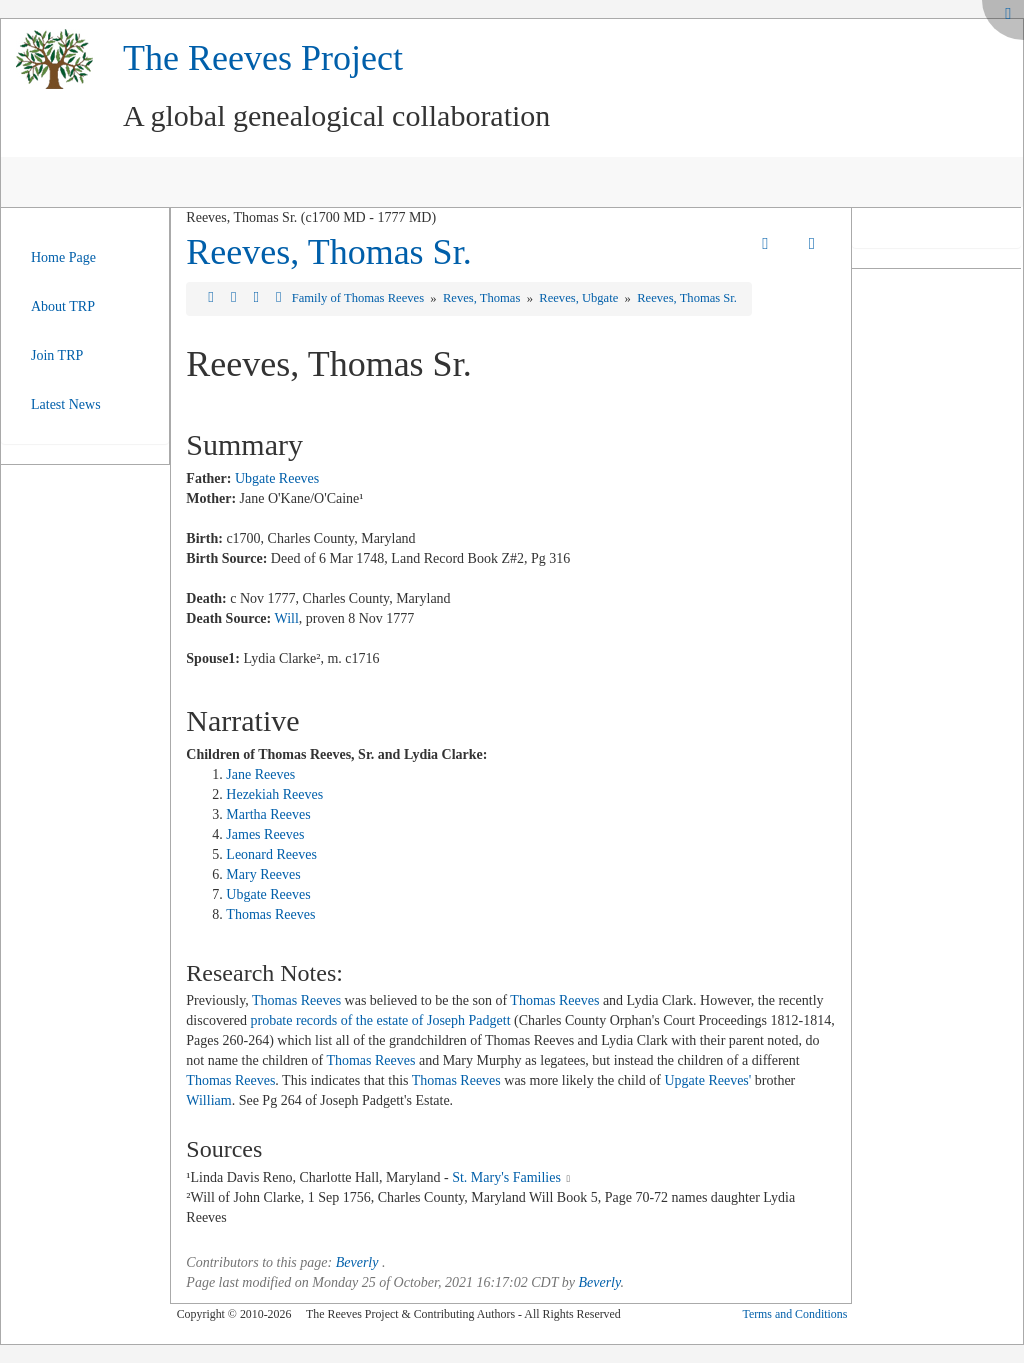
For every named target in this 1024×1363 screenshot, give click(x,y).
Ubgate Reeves (277, 478)
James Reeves (265, 834)
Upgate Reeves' (707, 1080)
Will (286, 618)
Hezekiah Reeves (274, 794)
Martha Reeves (268, 814)
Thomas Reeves (270, 914)
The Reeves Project (263, 58)
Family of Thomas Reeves (359, 298)
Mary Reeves (263, 874)
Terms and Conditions (794, 1314)
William (208, 1100)
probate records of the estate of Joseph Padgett (380, 1020)
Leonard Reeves (271, 854)
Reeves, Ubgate (580, 298)
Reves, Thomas (483, 298)
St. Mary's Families (506, 1177)
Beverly (357, 1262)
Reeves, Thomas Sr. (328, 252)
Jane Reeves (260, 774)
